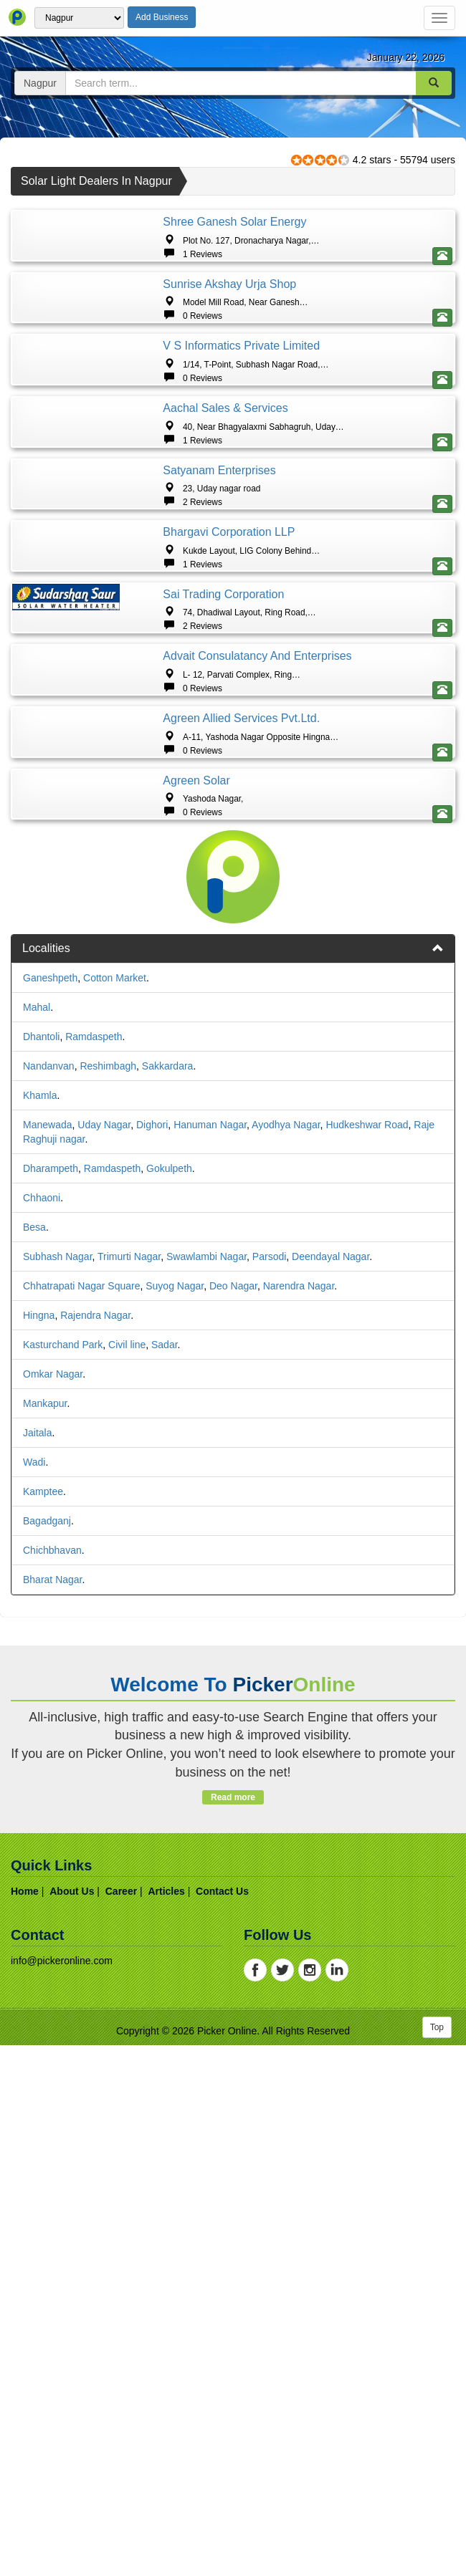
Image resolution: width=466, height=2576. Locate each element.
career (121, 2422)
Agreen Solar (196, 1252)
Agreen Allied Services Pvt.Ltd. (241, 1131)
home (25, 2422)
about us (71, 2422)
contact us (222, 2422)
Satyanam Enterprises (219, 706)
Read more (233, 2328)
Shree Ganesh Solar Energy (234, 222)
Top (437, 2558)
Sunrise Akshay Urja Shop (229, 343)
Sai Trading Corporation (223, 948)
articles (166, 2422)
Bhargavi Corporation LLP (229, 827)
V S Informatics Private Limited (241, 464)
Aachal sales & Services (225, 585)
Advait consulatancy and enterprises (257, 1010)
